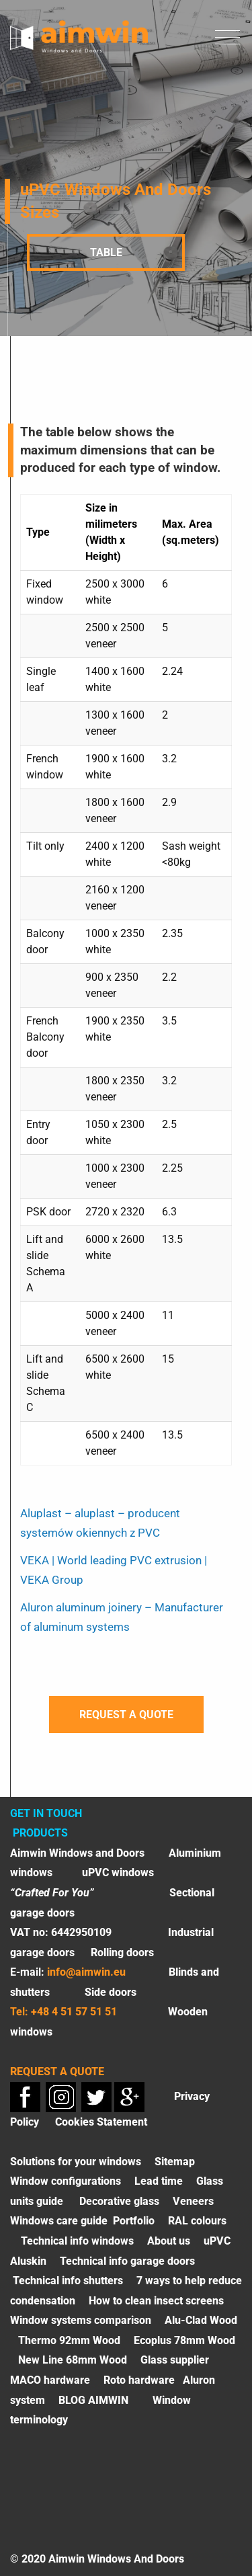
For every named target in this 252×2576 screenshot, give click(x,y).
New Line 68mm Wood (72, 2359)
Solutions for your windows (75, 2161)
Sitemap (175, 2161)
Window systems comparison (80, 2320)
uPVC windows (118, 1872)
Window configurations (65, 2181)
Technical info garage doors (127, 2261)
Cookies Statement (101, 2122)
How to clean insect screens (156, 2300)
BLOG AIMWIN (93, 2400)
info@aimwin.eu (86, 1972)
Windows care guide (59, 2220)
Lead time (158, 2181)
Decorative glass (119, 2201)
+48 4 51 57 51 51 (74, 2011)
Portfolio (134, 2220)
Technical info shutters (68, 2280)
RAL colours (197, 2220)
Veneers (193, 2201)
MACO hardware (50, 2380)
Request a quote (126, 1714)
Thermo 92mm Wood (69, 2340)
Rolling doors (122, 1952)
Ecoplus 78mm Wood (184, 2340)
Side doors (110, 1992)
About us (168, 2241)
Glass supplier (174, 2359)
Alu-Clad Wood (201, 2320)
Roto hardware (139, 2380)
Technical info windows (77, 2241)
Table (106, 252)
